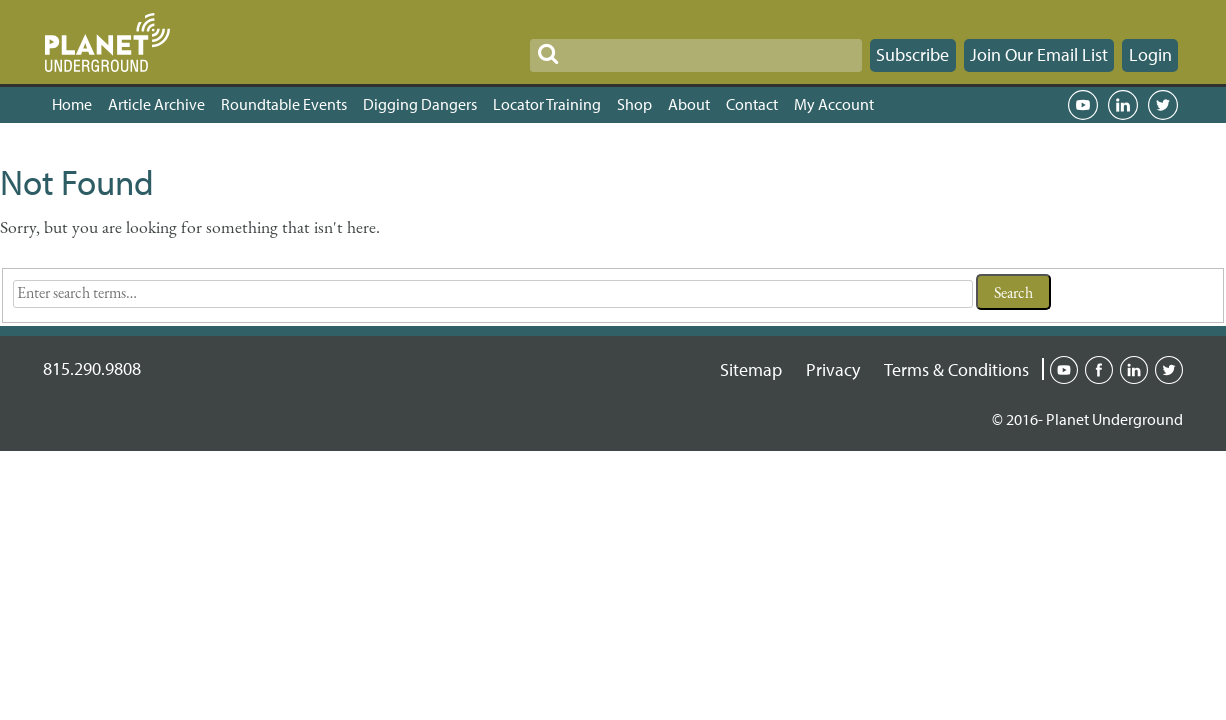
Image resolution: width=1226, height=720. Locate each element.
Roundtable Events (284, 104)
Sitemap (751, 369)
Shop (634, 104)
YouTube (1083, 104)
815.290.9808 (92, 368)
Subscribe (912, 54)
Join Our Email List (1039, 54)
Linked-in (1134, 368)
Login (1150, 54)
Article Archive (156, 104)
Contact (752, 104)
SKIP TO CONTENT (72, 12)
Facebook (1099, 368)
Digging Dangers (420, 104)
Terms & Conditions (956, 369)
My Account (834, 104)
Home (72, 104)
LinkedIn (1123, 104)
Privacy (833, 369)
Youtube (1064, 368)
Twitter (1163, 104)
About (689, 104)
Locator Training (547, 104)
